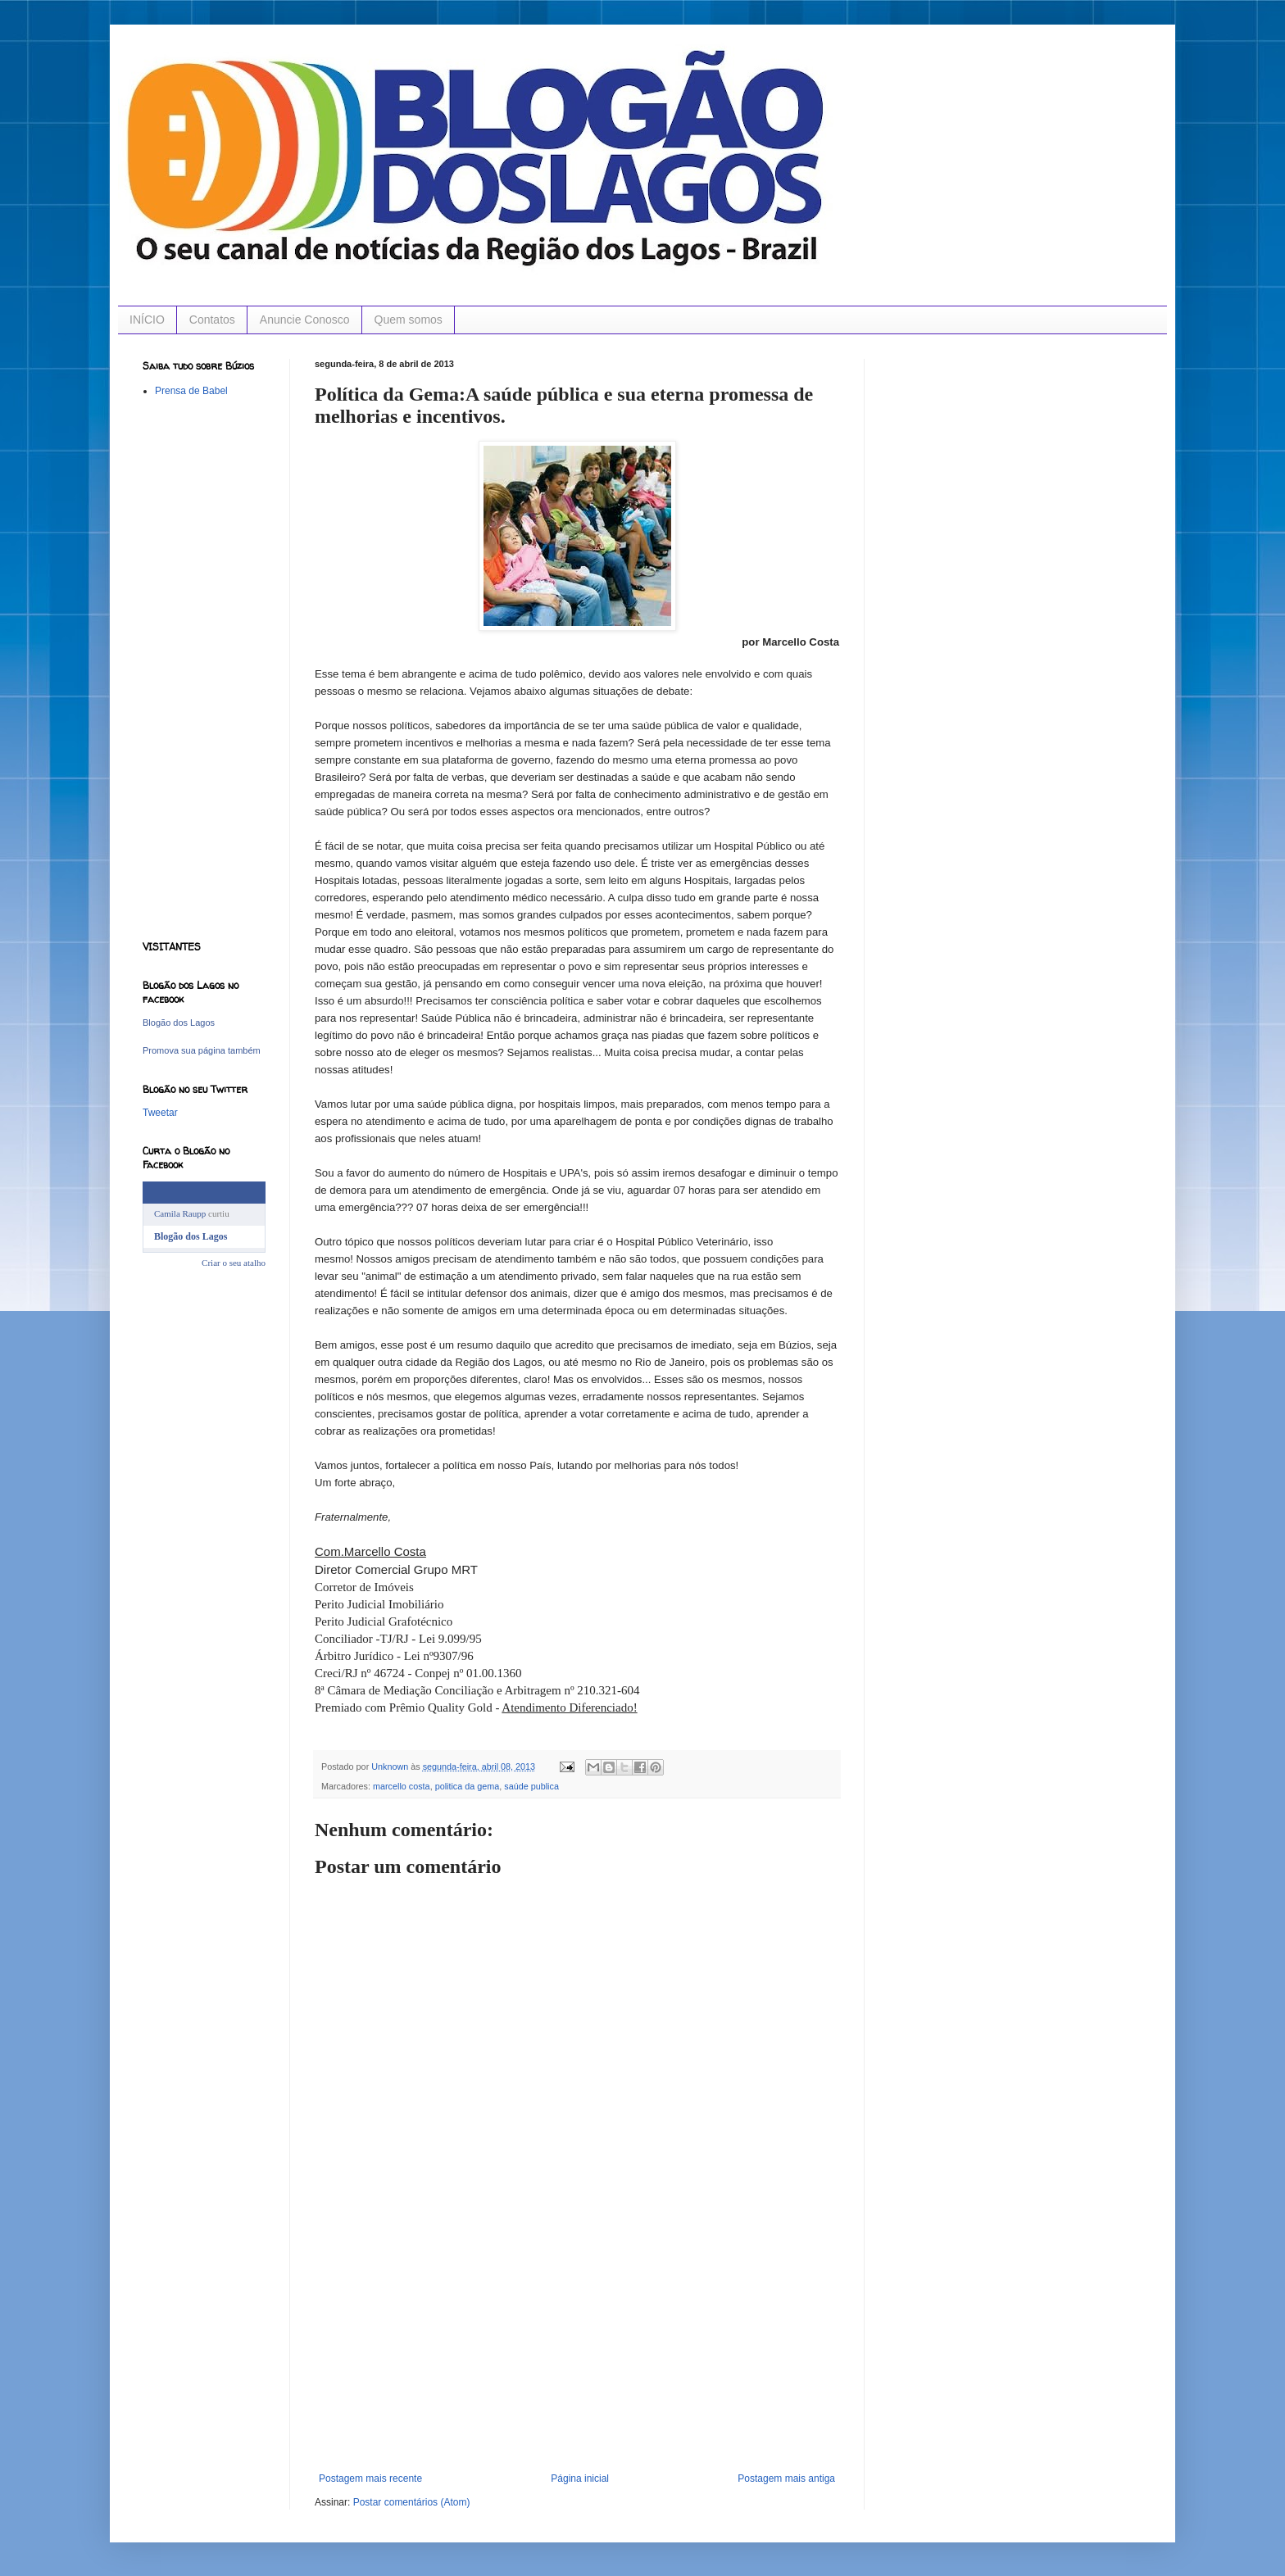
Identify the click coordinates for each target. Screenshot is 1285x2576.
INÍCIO (147, 319)
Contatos (212, 319)
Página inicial (580, 2478)
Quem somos (409, 319)
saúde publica (531, 1786)
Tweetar (160, 1112)
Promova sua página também (202, 1050)
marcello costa (401, 1786)
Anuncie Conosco (305, 319)
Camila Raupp (180, 1213)
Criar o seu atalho (234, 1263)
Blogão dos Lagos (179, 1022)
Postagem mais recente (370, 2478)
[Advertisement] (577, 2349)
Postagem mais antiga (786, 2478)
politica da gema (467, 1786)
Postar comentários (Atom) (411, 2502)
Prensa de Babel (191, 391)
